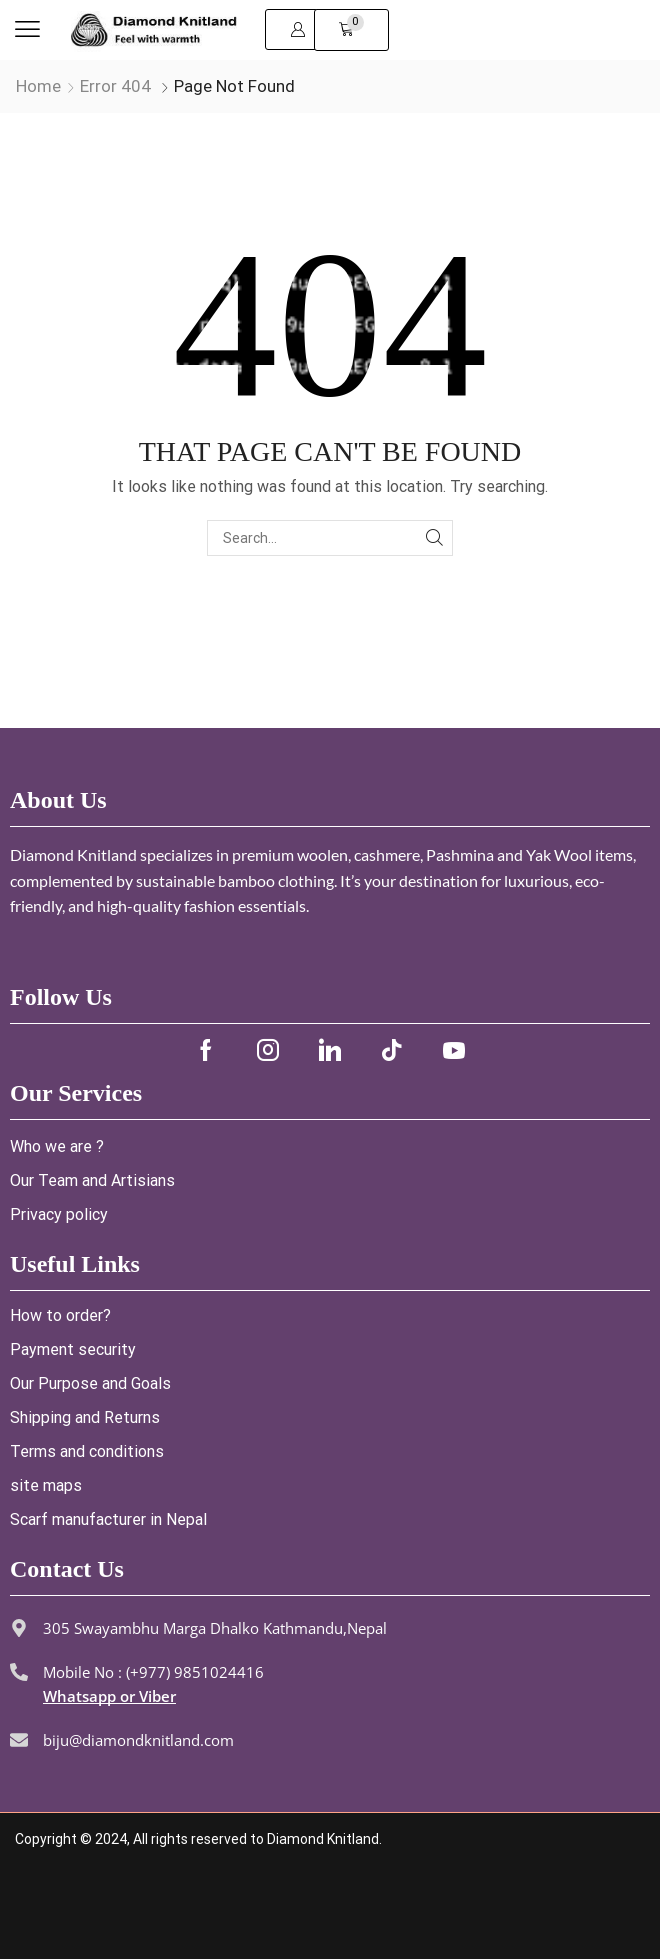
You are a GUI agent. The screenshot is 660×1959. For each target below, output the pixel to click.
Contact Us (67, 1569)
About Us (58, 800)
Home (38, 86)
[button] (27, 29)
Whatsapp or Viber (109, 1696)
